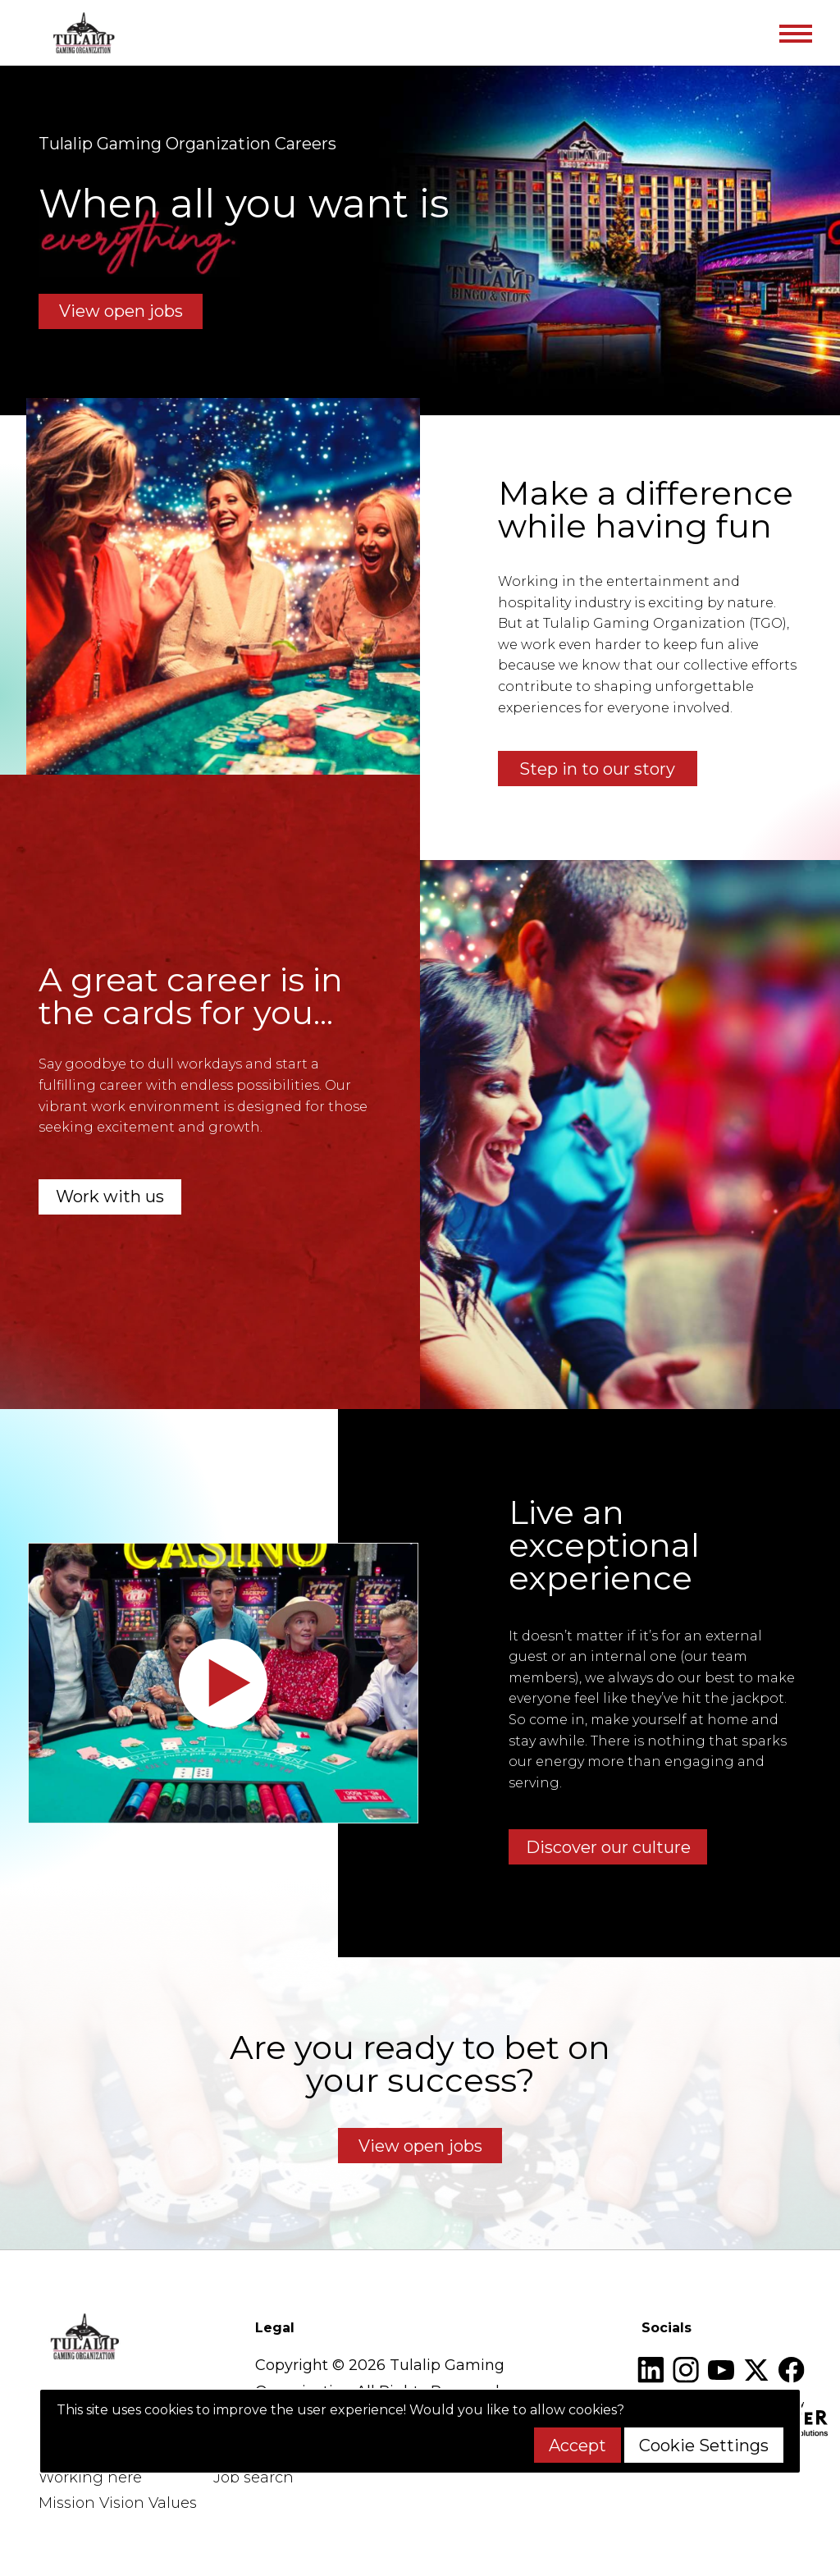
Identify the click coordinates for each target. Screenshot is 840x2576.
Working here (90, 2477)
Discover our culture (608, 1847)
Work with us (110, 1196)
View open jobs (121, 311)
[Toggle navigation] (795, 33)
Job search (253, 2477)
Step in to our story (597, 769)
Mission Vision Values (118, 2503)
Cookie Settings (704, 2445)
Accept (577, 2445)
